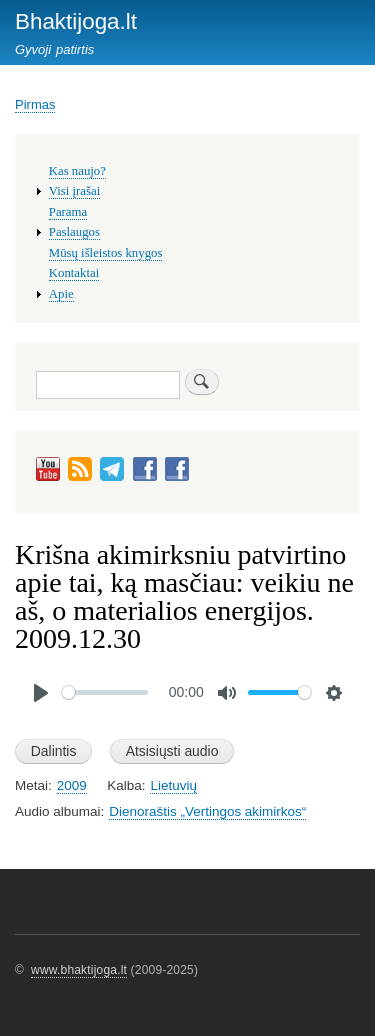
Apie (61, 294)
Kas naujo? (77, 171)
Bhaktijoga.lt (76, 21)
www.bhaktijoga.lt (79, 970)
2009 (72, 785)
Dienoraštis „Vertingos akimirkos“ (207, 811)
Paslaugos (74, 232)
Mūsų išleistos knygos (106, 253)
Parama (68, 212)
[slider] (105, 692)
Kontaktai (74, 273)
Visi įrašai (74, 191)
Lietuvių (173, 785)
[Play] (41, 693)
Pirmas (35, 104)
